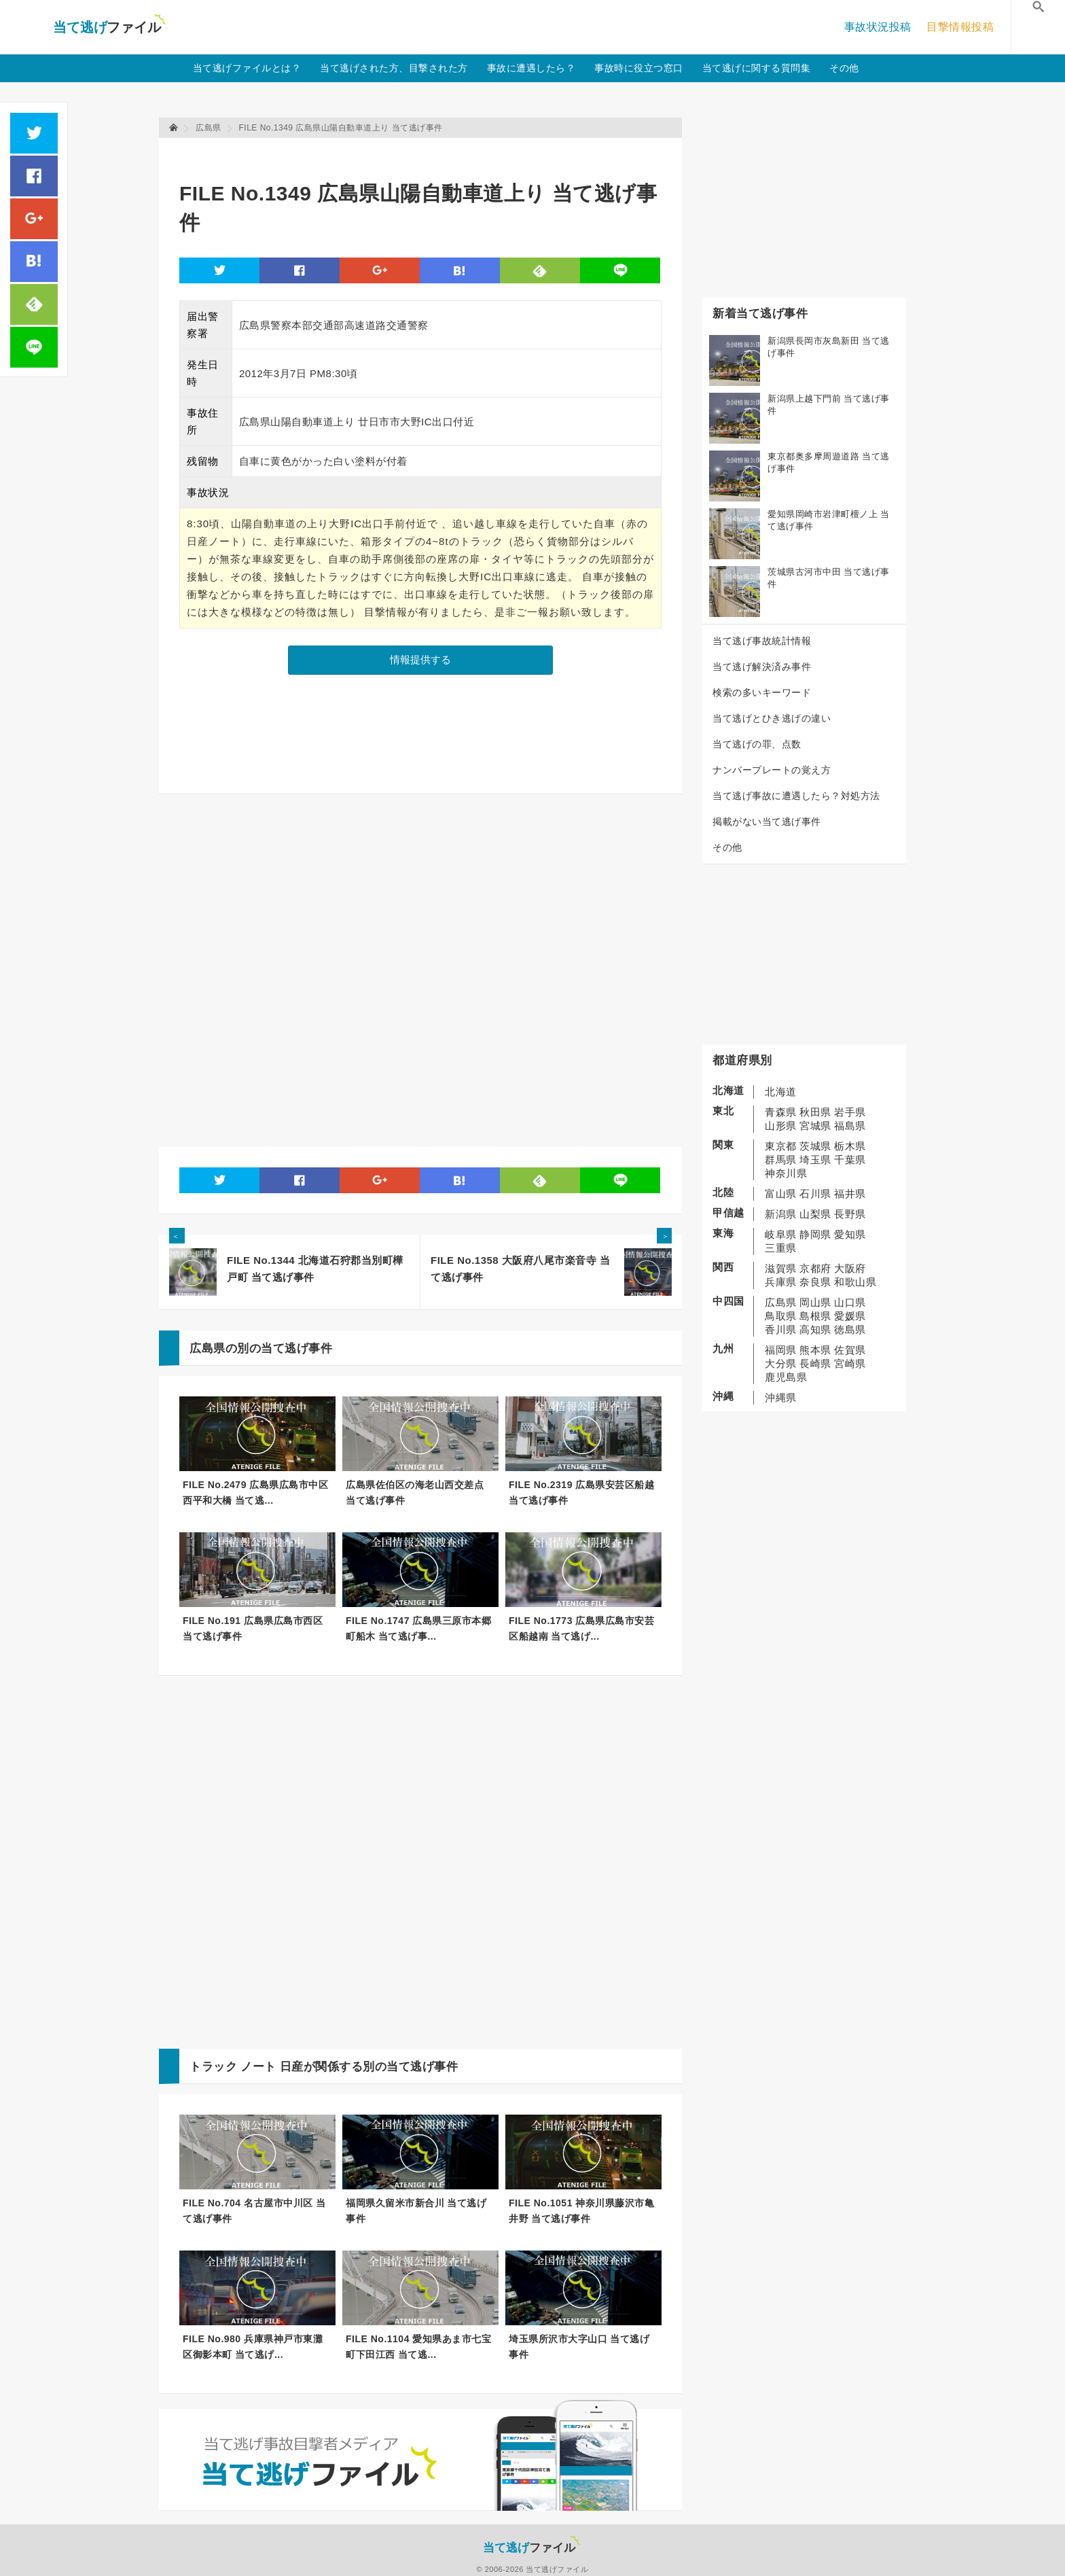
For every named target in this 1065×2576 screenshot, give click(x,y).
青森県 (781, 1112)
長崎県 (815, 1363)
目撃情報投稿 (960, 27)
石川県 (815, 1193)
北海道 (781, 1091)
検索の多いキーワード (761, 692)
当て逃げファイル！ (109, 27)
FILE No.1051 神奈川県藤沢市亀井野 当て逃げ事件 (581, 2211)
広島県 (781, 1302)
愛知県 (850, 1234)
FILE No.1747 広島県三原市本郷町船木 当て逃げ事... (418, 1628)
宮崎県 (850, 1363)
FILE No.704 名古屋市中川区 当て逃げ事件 (254, 2211)
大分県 (781, 1363)
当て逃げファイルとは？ (247, 68)
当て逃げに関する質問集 (756, 68)
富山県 (781, 1193)
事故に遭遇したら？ (531, 68)
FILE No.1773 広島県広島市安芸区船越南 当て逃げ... (581, 1628)
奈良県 (815, 1282)
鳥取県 (781, 1316)
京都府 (815, 1268)
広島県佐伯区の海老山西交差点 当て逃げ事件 (415, 1492)
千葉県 (850, 1159)
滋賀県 (781, 1268)
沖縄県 (781, 1397)
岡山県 (815, 1302)
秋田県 (815, 1112)
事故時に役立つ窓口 (638, 68)
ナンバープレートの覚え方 (771, 769)
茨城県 (815, 1146)
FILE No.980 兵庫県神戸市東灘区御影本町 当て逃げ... (253, 2346)
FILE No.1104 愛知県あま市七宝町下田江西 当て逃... (418, 2346)
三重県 (781, 1248)
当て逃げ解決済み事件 (761, 666)
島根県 (815, 1316)
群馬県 (781, 1159)
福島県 (850, 1125)
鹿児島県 (786, 1377)
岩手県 (850, 1112)
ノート (258, 2066)
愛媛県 (850, 1316)
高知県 (815, 1329)
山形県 (781, 1125)
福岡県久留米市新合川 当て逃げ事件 (416, 2211)
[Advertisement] (426, 153)
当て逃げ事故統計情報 (761, 640)
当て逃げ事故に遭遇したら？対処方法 (796, 795)
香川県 (781, 1329)
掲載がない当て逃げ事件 (766, 821)
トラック (213, 2066)
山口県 (850, 1302)
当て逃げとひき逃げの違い (771, 718)
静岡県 (815, 1234)
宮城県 (815, 1125)
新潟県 (781, 1214)
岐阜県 (781, 1234)
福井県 (850, 1193)
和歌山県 (855, 1282)
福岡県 (781, 1350)
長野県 (850, 1214)
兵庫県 (781, 1282)
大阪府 (850, 1268)
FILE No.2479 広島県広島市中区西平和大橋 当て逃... (255, 1492)
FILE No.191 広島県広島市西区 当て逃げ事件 (253, 1628)
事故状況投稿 (877, 27)
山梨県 (815, 1214)
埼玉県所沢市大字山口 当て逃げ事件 (579, 2346)
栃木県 (850, 1146)
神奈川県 (786, 1173)
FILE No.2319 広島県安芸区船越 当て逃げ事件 (581, 1492)
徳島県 (850, 1329)
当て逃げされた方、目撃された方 (394, 68)
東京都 (781, 1146)
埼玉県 (815, 1159)
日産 (292, 2066)
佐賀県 (850, 1350)
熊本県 (815, 1350)
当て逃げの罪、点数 (756, 744)
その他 (844, 68)
